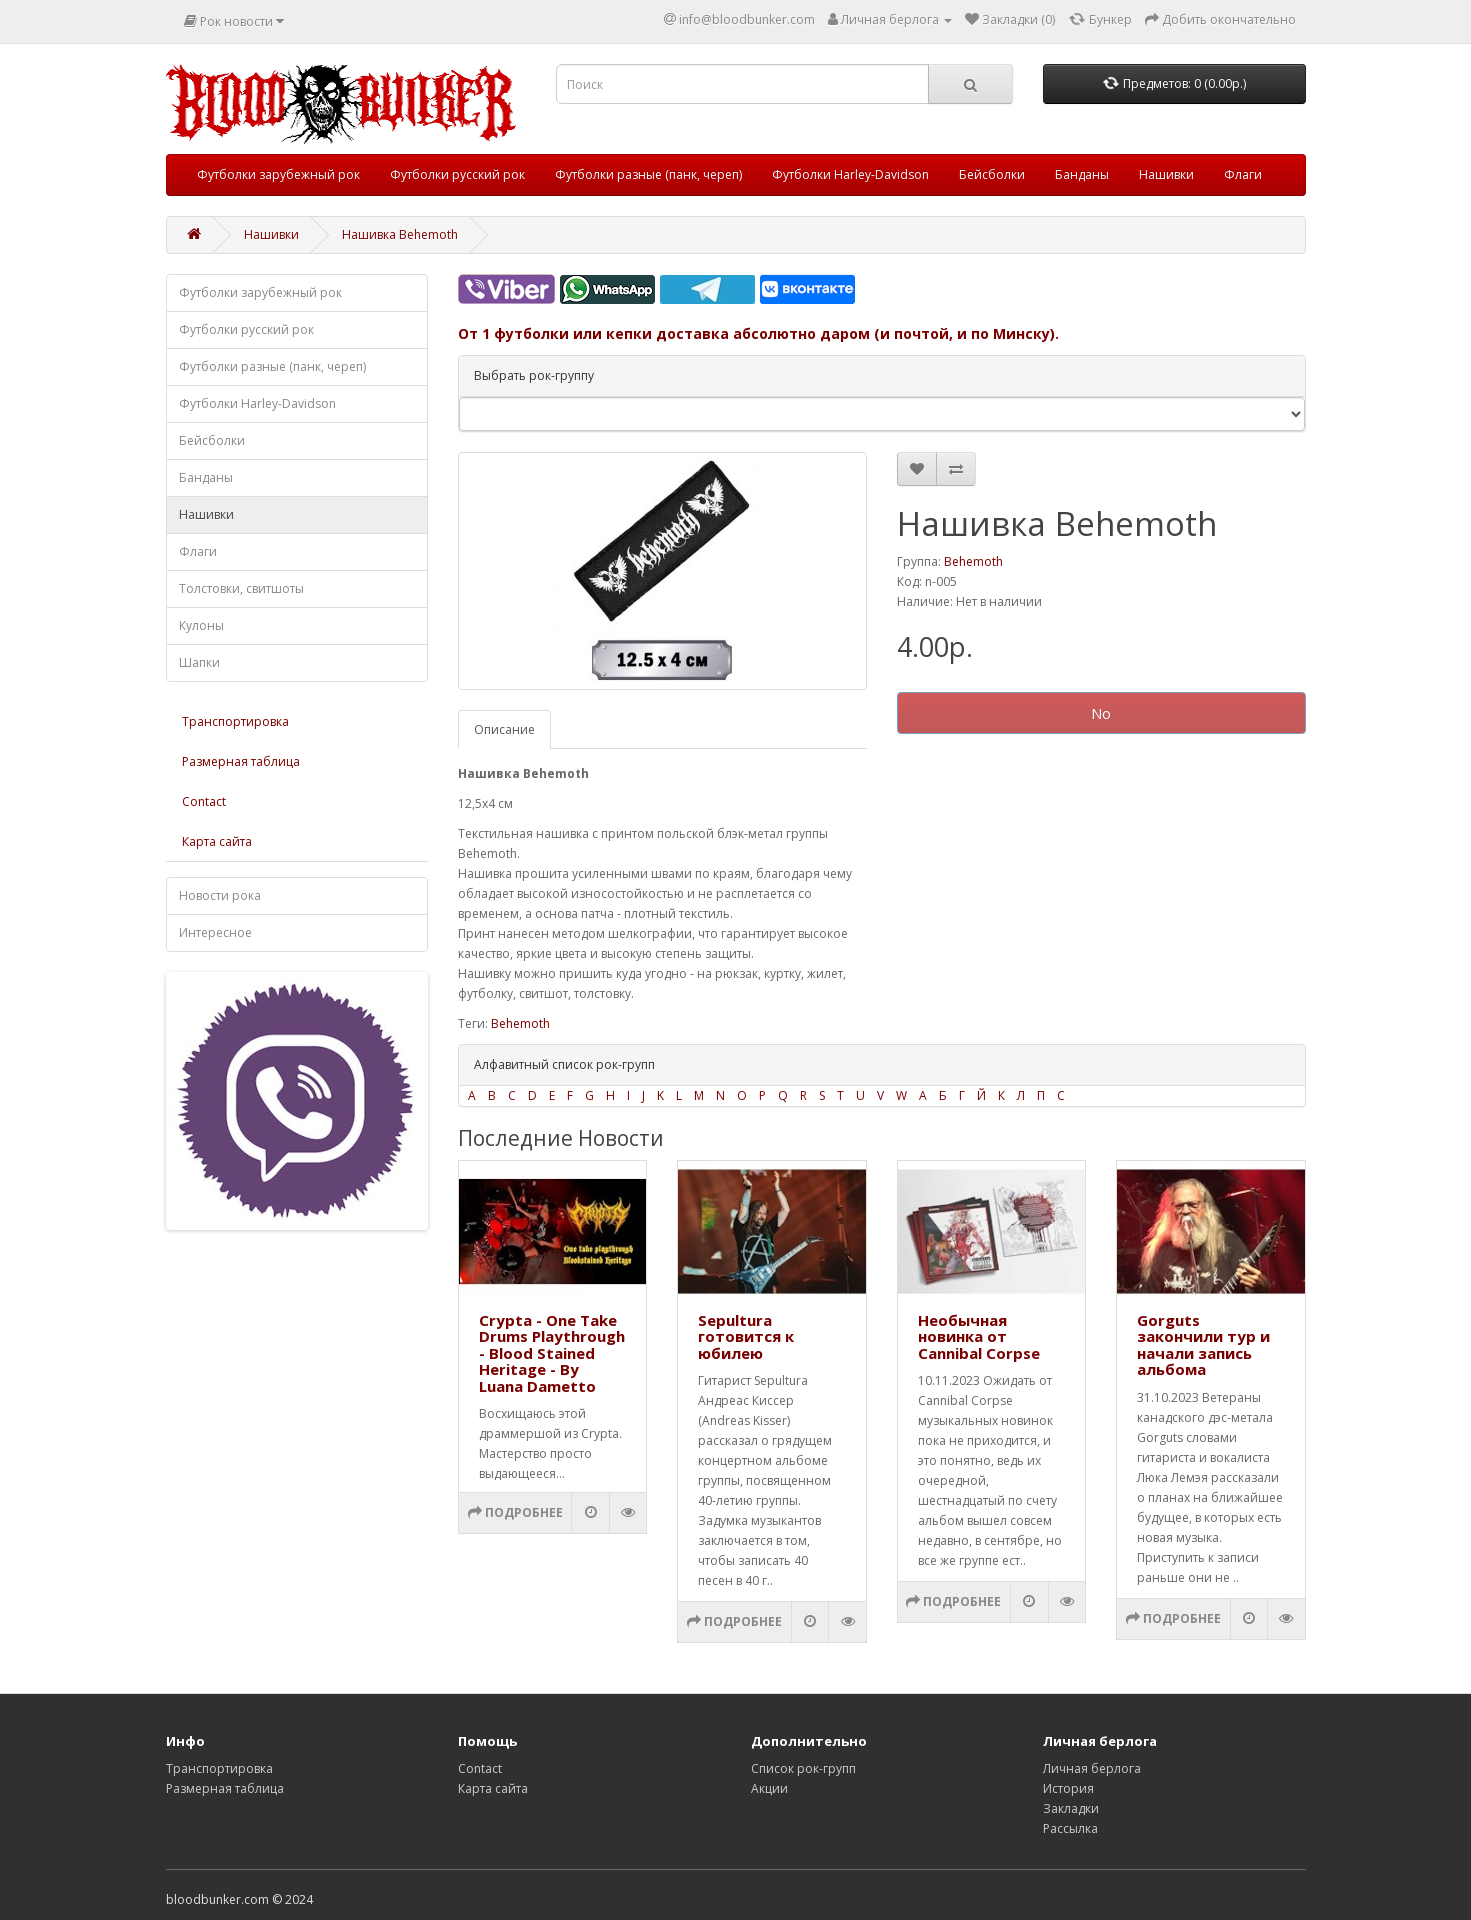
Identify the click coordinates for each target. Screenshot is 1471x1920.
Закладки (1071, 1808)
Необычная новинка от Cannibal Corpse (979, 1336)
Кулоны (201, 625)
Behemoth (973, 561)
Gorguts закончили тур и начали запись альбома (1203, 1345)
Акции (769, 1788)
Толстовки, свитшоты (241, 588)
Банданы (1082, 174)
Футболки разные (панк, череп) (648, 174)
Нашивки (1166, 174)
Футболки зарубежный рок (278, 174)
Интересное (215, 932)
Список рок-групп (803, 1768)
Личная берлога (1092, 1768)
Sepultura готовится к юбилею (746, 1336)
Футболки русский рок (457, 174)
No (1101, 713)
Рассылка (1070, 1828)
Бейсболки (992, 174)
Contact (204, 801)
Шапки (199, 662)
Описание (504, 729)
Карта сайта (217, 841)
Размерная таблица (241, 761)
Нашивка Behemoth (400, 234)
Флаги (1243, 174)
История (1068, 1788)
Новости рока (220, 895)
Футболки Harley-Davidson (850, 174)
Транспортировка (235, 721)
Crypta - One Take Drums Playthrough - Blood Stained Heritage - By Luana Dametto (552, 1353)
